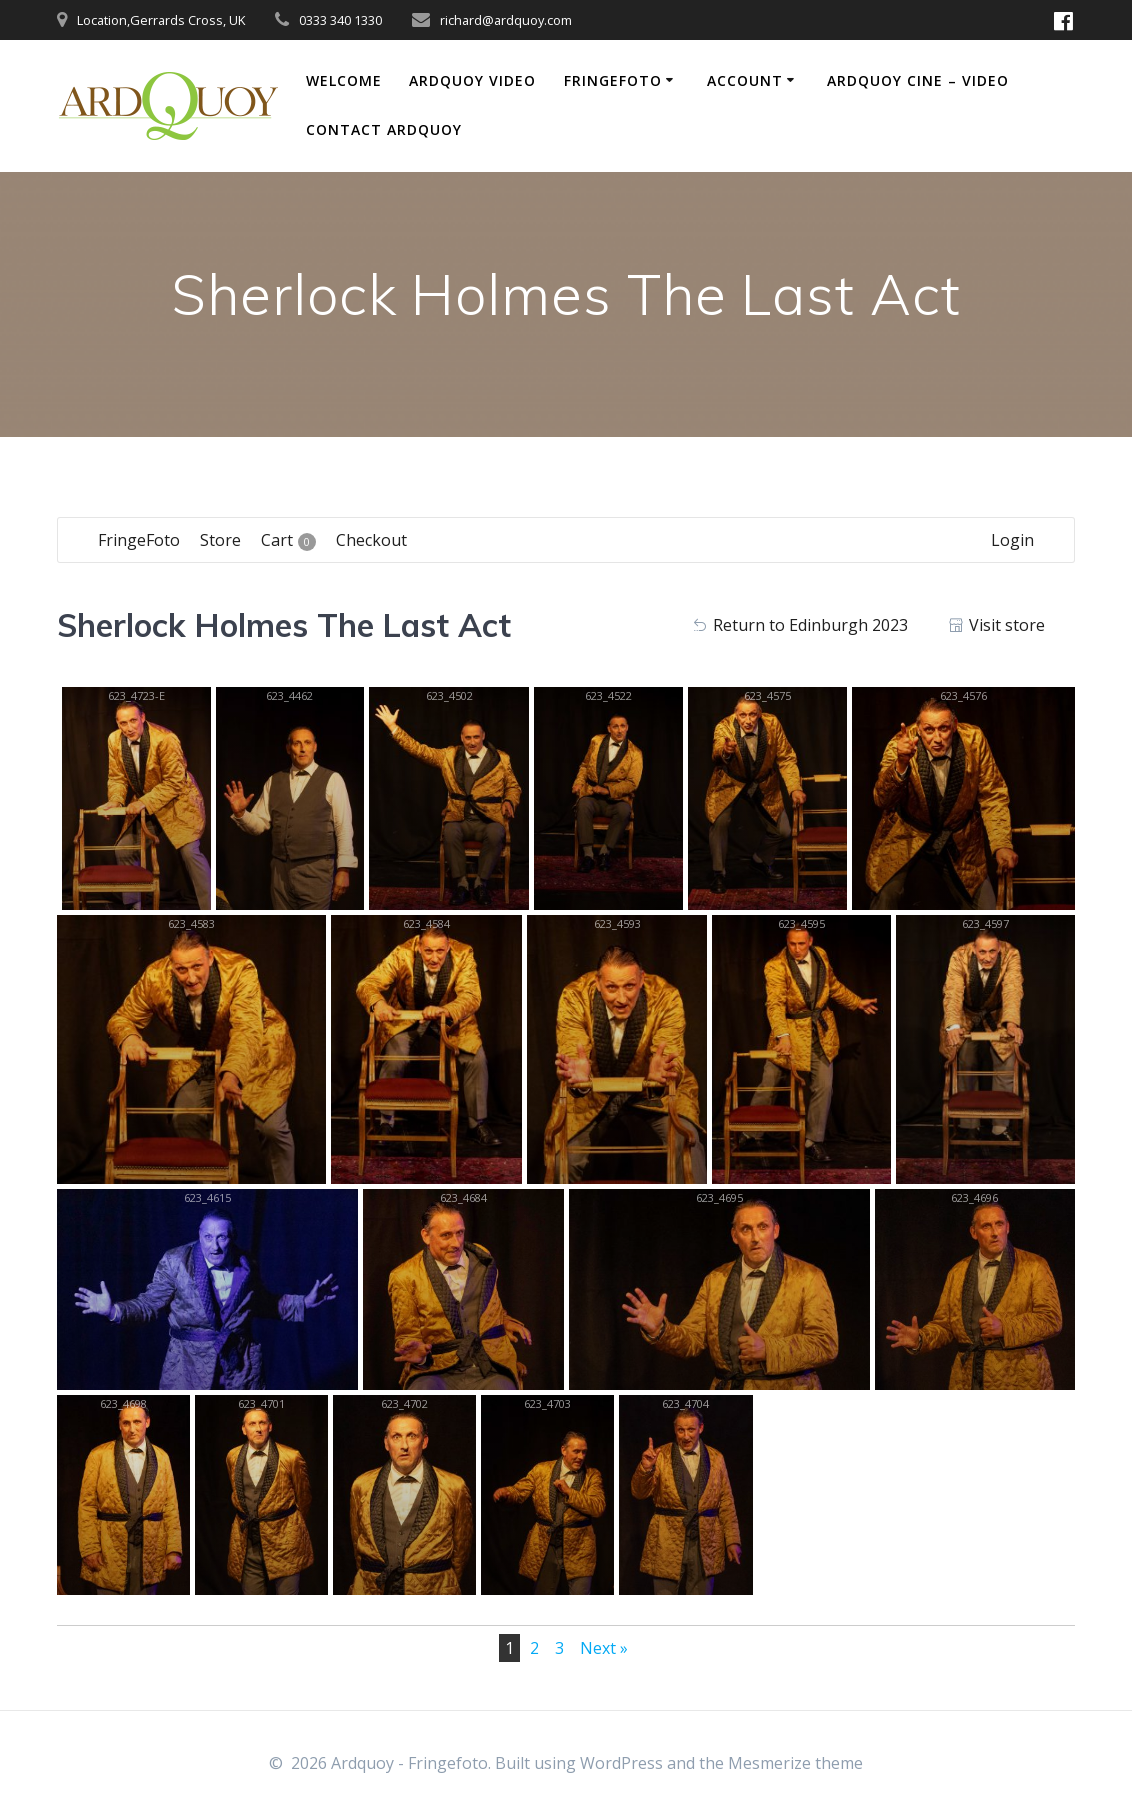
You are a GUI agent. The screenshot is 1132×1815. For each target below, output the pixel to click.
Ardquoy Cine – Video (918, 80)
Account (745, 80)
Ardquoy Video (472, 80)
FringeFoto (613, 80)
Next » (604, 1648)
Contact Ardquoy (384, 129)
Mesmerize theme (795, 1763)
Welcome (344, 80)
